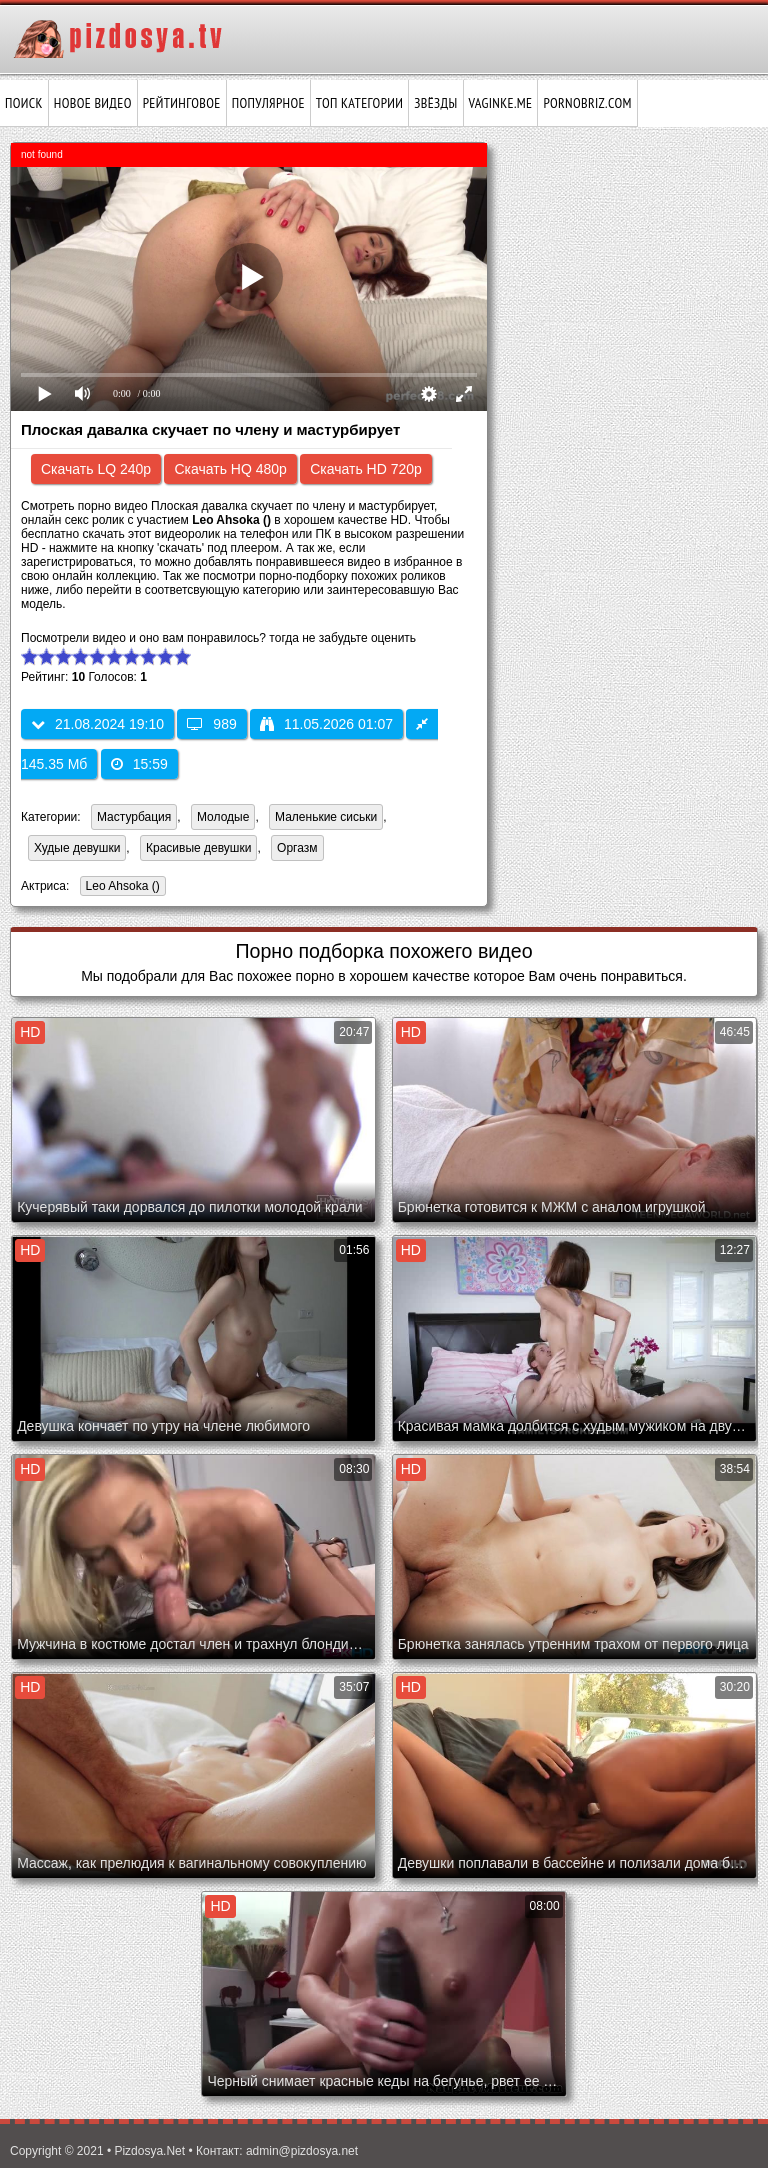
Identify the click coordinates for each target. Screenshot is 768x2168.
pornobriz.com (587, 103)
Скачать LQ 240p (96, 469)
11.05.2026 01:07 (326, 724)
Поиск (24, 103)
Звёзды (435, 103)
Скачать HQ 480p (230, 469)
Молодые (223, 817)
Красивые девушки (198, 848)
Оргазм (297, 848)
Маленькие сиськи (326, 817)
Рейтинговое (182, 103)
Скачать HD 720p (366, 469)
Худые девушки (77, 848)
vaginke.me (501, 103)
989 (211, 724)
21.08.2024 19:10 (97, 724)
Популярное (268, 103)
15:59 (139, 764)
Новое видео (93, 103)
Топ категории (359, 103)
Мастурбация (134, 817)
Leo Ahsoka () (120, 887)
